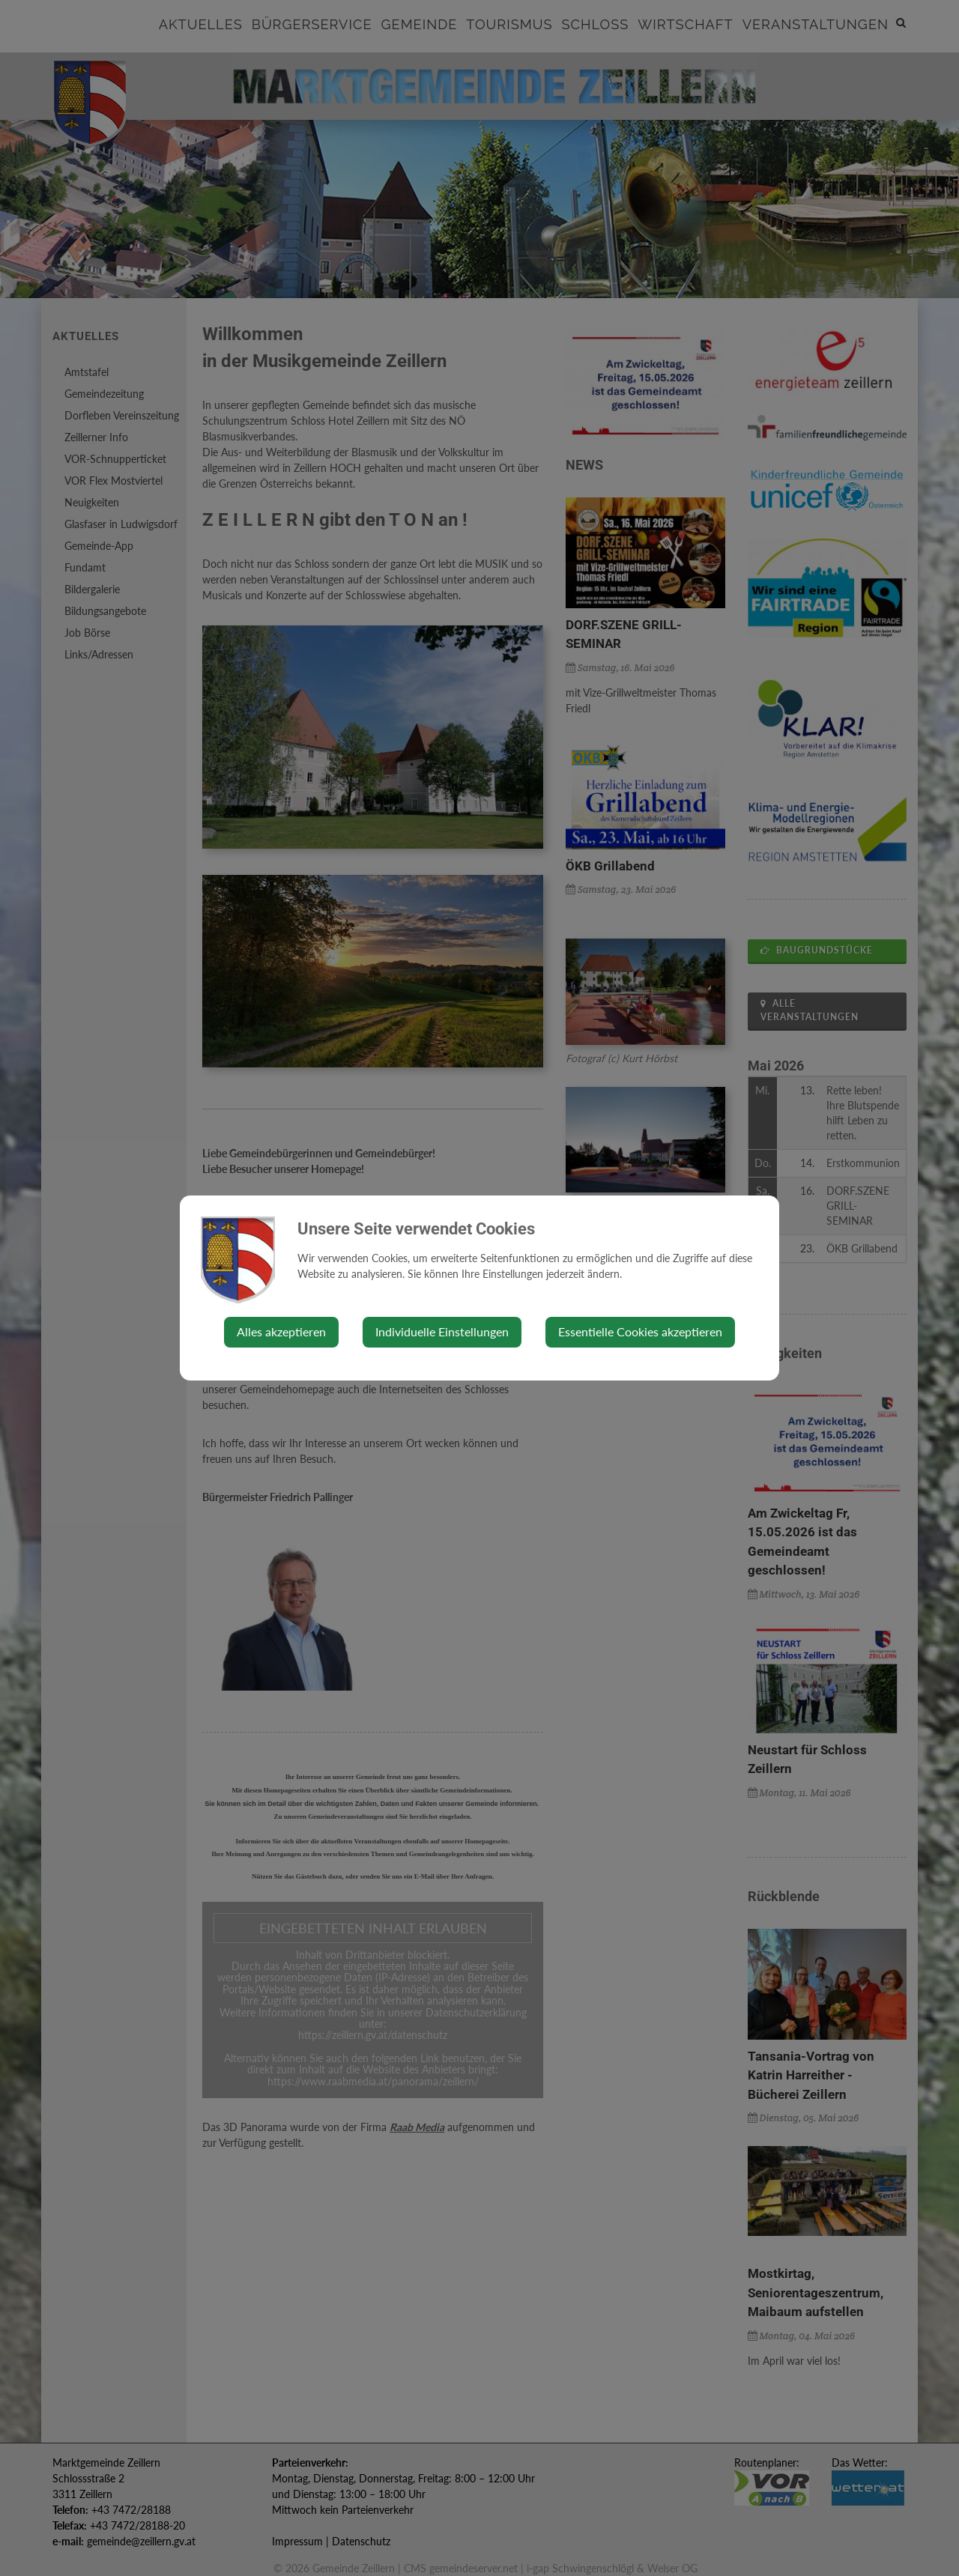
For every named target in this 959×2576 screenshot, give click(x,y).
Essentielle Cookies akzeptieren (640, 1331)
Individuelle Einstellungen (442, 1331)
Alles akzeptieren (281, 1331)
